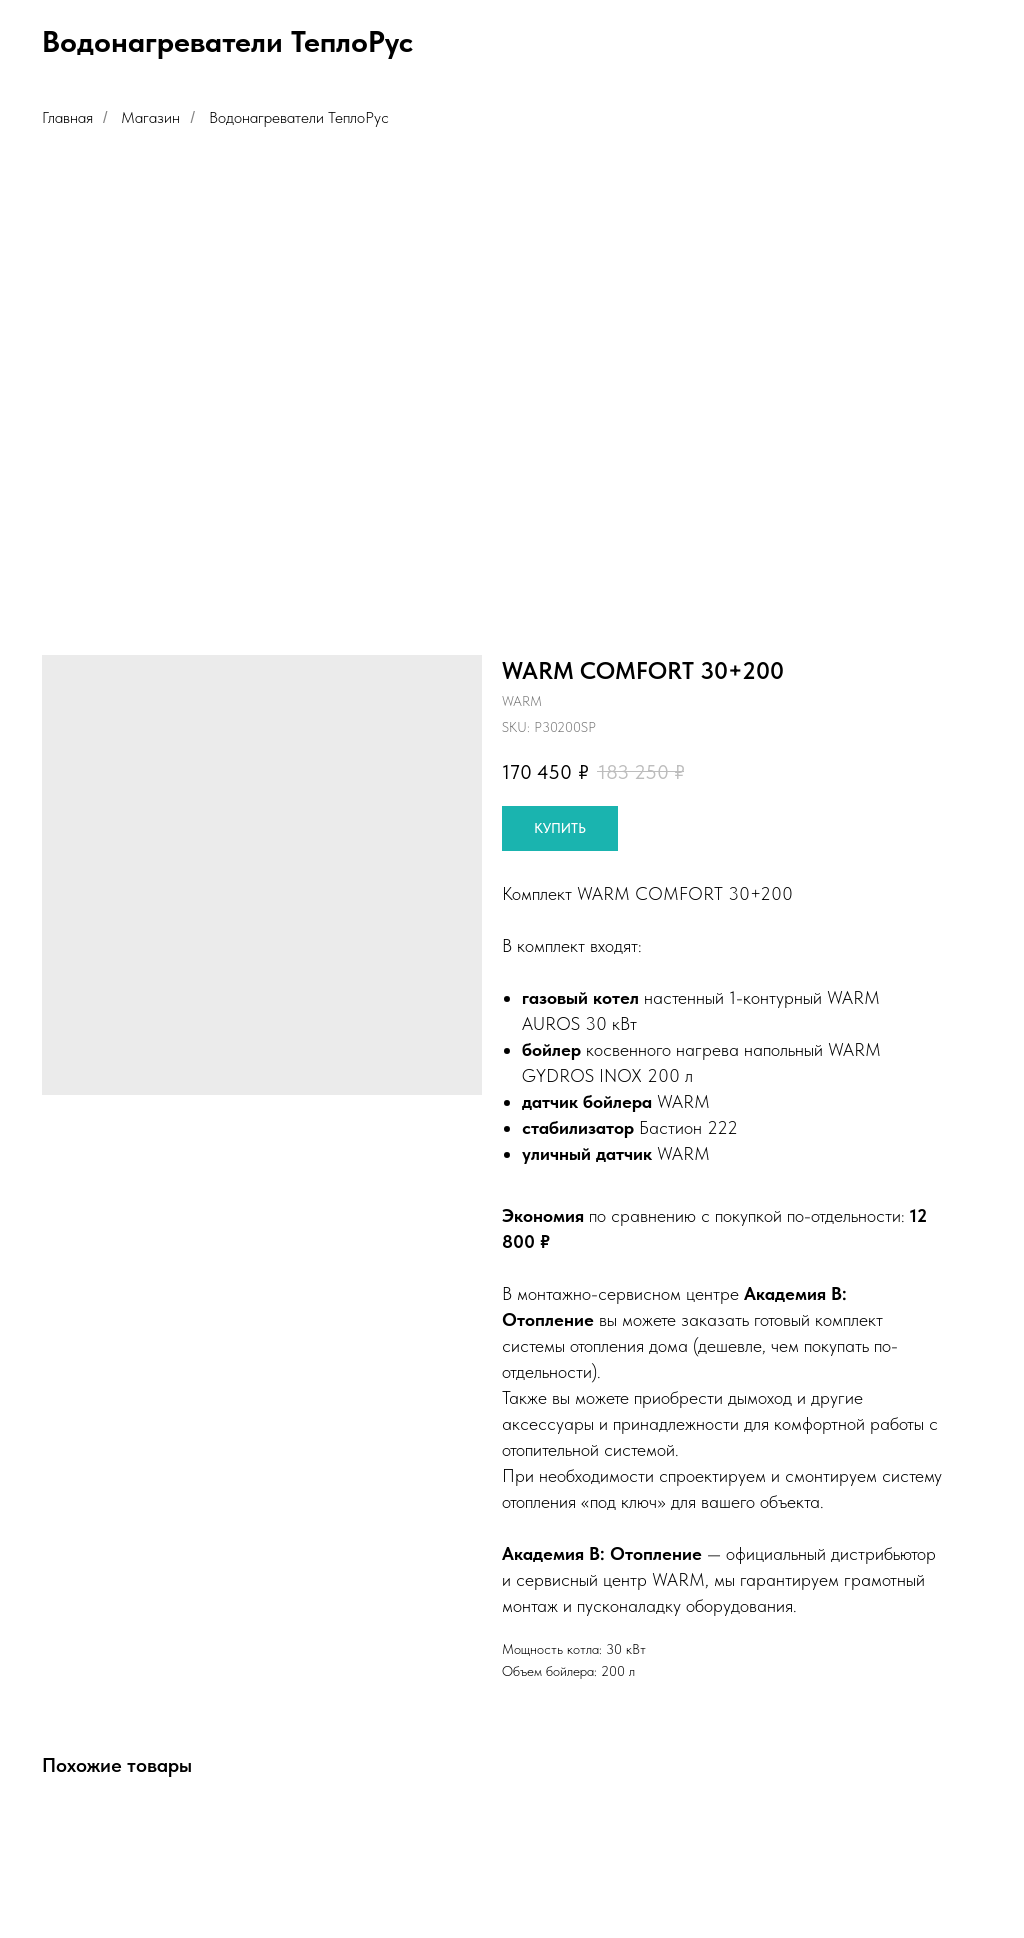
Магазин (150, 117)
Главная (67, 117)
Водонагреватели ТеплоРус (299, 117)
